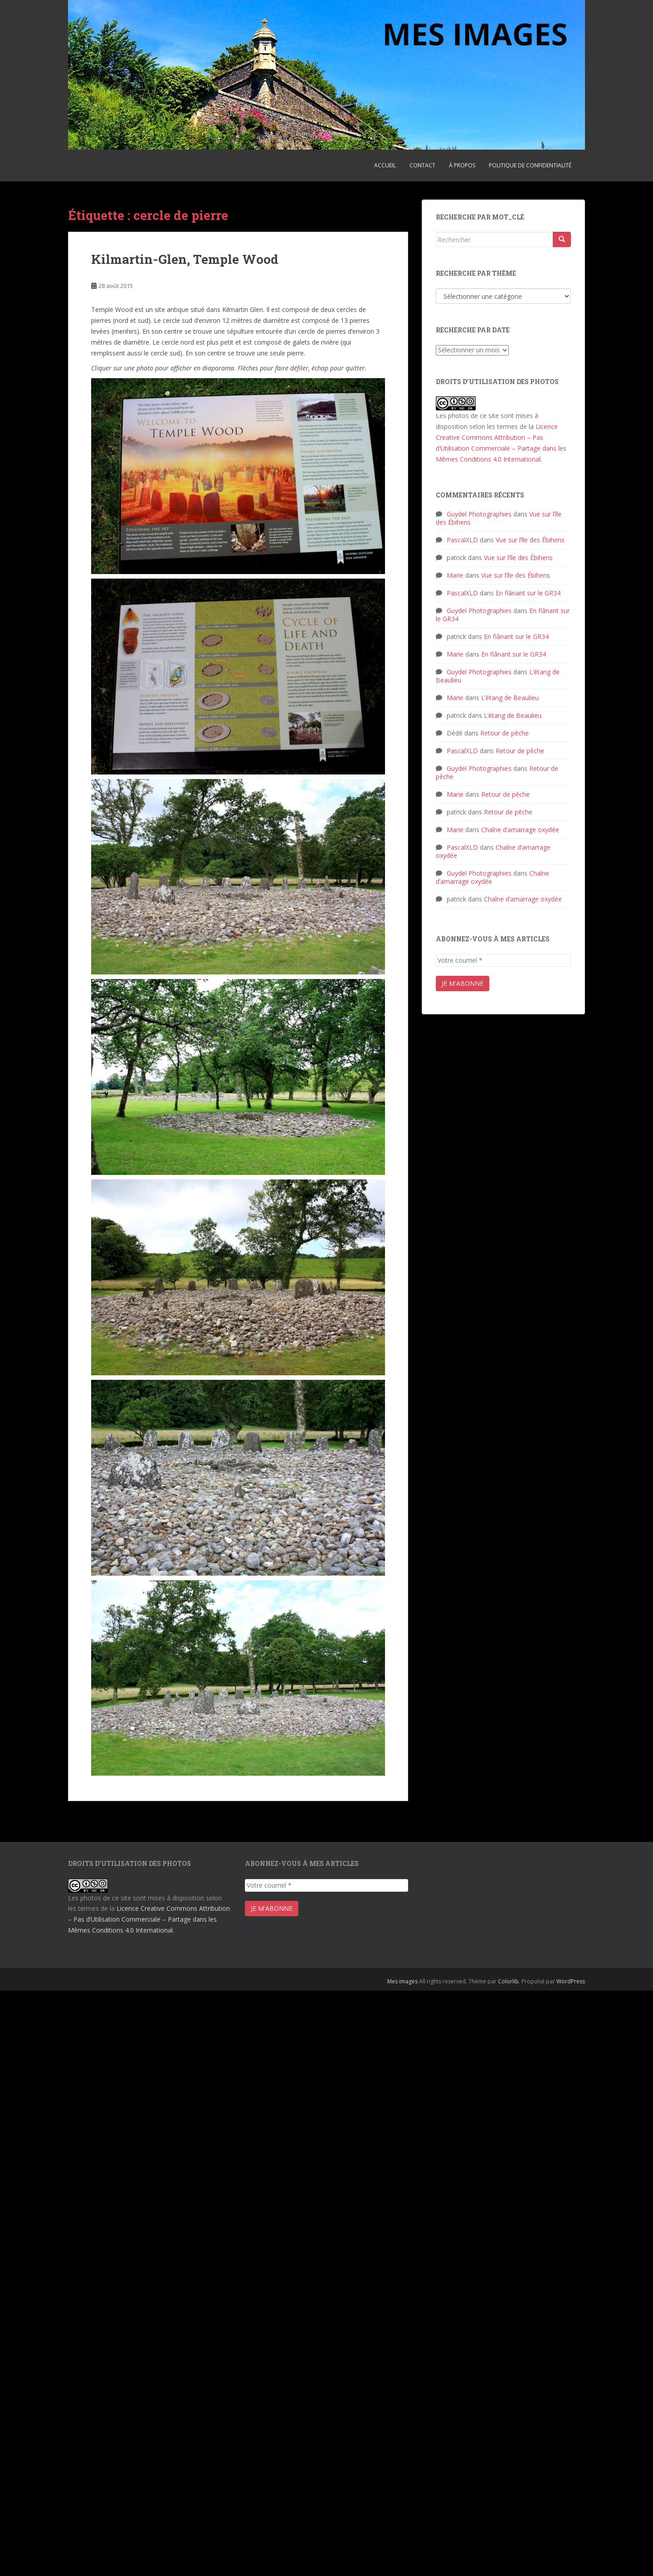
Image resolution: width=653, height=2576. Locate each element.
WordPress (570, 1981)
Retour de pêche (504, 733)
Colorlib (508, 1981)
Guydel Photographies (479, 514)
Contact (422, 165)
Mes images (402, 1981)
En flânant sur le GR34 (528, 593)
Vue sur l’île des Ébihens (530, 540)
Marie (455, 575)
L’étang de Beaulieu (510, 697)
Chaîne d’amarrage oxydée (520, 829)
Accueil (385, 165)
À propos (462, 165)
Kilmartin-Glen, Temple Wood (184, 259)
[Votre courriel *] (503, 960)
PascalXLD (462, 540)
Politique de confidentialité (530, 165)
